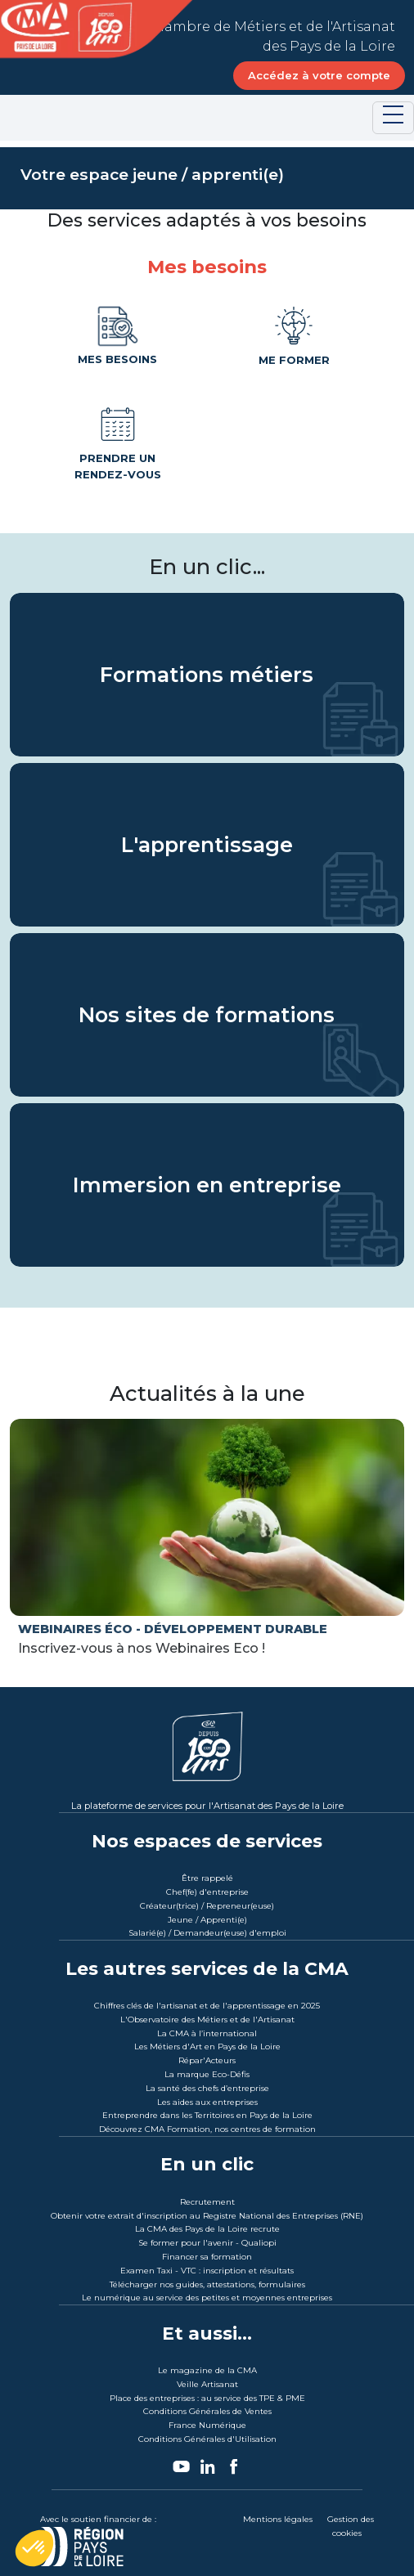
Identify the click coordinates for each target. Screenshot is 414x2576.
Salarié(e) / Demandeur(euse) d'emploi (207, 1933)
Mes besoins (117, 334)
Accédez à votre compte (319, 75)
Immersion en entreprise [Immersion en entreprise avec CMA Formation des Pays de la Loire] (207, 1184)
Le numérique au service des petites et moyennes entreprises (207, 2297)
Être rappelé (207, 1878)
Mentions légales (278, 2519)
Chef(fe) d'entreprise (207, 1892)
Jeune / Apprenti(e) (207, 1919)
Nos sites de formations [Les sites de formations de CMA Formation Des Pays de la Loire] (207, 1014)
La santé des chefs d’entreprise (207, 2088)
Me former (294, 334)
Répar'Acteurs (207, 2060)
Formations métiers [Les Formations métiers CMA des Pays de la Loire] (206, 674)
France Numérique (207, 2425)
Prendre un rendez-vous (117, 441)
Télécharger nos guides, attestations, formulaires (207, 2284)
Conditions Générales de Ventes (207, 2411)
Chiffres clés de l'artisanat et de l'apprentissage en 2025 (207, 2005)
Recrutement (207, 2202)
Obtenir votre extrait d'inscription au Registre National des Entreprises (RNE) (207, 2215)
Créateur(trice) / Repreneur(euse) (207, 1906)
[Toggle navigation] (393, 117)
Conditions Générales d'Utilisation (207, 2439)
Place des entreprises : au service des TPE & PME (207, 2398)
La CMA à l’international (207, 2033)
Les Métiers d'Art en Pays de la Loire (207, 2046)
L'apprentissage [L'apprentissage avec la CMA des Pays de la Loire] (207, 844)
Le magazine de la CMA (207, 2370)
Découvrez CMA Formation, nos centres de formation (207, 2129)
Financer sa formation (207, 2256)
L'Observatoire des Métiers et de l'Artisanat (207, 2019)
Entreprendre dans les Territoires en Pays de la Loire (207, 2115)
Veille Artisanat (207, 2384)
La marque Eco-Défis (207, 2074)
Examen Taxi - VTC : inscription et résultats (207, 2270)
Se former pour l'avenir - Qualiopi (207, 2242)
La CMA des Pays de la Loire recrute (207, 2229)
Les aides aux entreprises (207, 2102)
